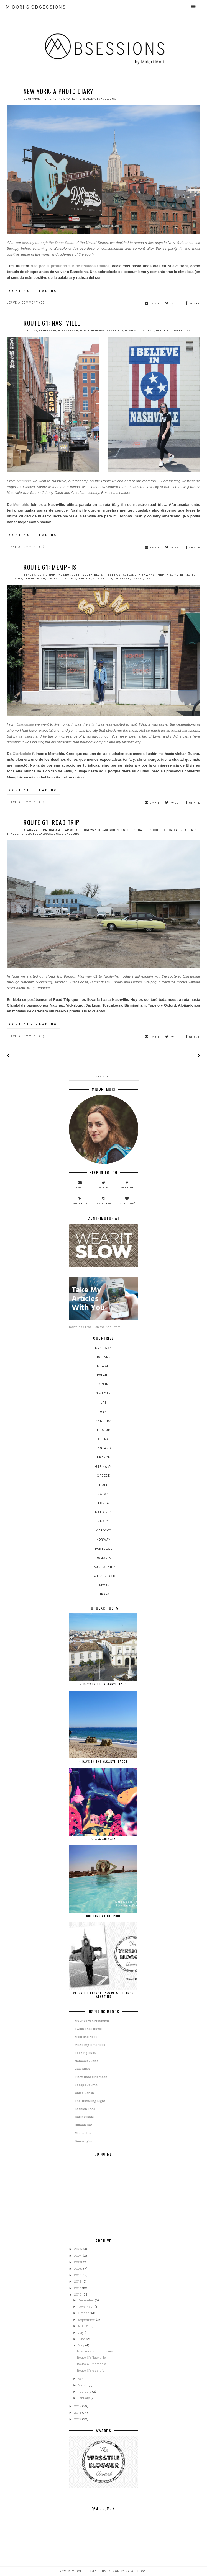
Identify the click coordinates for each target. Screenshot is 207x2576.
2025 (78, 2249)
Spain (103, 1384)
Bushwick (32, 98)
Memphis (24, 481)
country (30, 330)
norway (103, 1539)
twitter (104, 1185)
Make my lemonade (90, 2045)
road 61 (131, 330)
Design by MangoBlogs (127, 2571)
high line (49, 98)
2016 (78, 2294)
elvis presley (105, 574)
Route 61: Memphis (50, 567)
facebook (127, 1185)
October (84, 2313)
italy (103, 1485)
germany (103, 1466)
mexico (103, 1521)
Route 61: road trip (52, 822)
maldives (103, 1512)
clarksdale (71, 830)
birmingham (50, 830)
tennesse (122, 578)
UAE (103, 1402)
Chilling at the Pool (103, 1916)
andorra (104, 1421)
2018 (78, 2281)
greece (103, 1475)
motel (179, 574)
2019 (78, 2275)
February (85, 2392)
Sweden (103, 1393)
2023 (78, 2262)
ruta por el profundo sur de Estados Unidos (70, 266)
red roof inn (34, 578)
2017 (78, 2288)
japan (103, 1494)
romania (103, 1558)
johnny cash (68, 330)
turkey (103, 1594)
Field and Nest (86, 2037)
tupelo (25, 834)
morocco (103, 1530)
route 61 (163, 330)
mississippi (126, 830)
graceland (128, 574)
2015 (78, 2406)
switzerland (103, 1576)
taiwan (103, 1585)
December (86, 2300)
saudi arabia (103, 1567)
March (83, 2385)
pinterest (80, 1201)
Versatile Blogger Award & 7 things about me (103, 1995)
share (193, 303)
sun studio (102, 578)
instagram (103, 1201)
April (81, 2379)
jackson (108, 830)
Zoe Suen (82, 2069)
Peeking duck (85, 2053)
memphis (164, 574)
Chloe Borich (84, 2093)
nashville (114, 330)
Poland (103, 1375)
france (103, 1457)
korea (103, 1503)
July (81, 2333)
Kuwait (103, 1366)
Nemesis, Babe (86, 2061)
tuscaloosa (42, 834)
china (103, 1439)
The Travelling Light (90, 2101)
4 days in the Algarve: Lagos (103, 1761)
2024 (78, 2256)
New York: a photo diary (58, 91)
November (86, 2307)
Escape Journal (86, 2085)
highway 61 (47, 330)
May (81, 2345)
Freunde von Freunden (92, 2021)
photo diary (85, 98)
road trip (146, 330)
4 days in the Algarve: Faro (103, 1684)
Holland (103, 1357)
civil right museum (56, 574)
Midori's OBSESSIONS (101, 7)
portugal (103, 1549)
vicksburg (70, 834)
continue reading (33, 291)
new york (66, 98)
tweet (172, 303)
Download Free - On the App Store (103, 1303)
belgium (103, 1430)
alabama (31, 830)
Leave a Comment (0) (26, 303)
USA (113, 98)
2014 (78, 2413)
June (82, 2339)
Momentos (83, 2133)
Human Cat (83, 2125)
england (103, 1448)
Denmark (103, 1348)
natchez (145, 830)
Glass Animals (103, 1839)
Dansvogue (84, 2141)
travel (102, 98)
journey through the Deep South (48, 243)
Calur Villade (84, 2117)
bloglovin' (127, 1201)
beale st (31, 574)
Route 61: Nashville (52, 322)
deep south (83, 574)
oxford (159, 830)
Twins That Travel (88, 2029)
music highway (92, 330)
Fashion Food (85, 2109)
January (84, 2398)
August (83, 2326)
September (87, 2320)
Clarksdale (26, 724)
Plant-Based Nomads (91, 2077)
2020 (78, 2269)
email (152, 303)
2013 (78, 2419)
